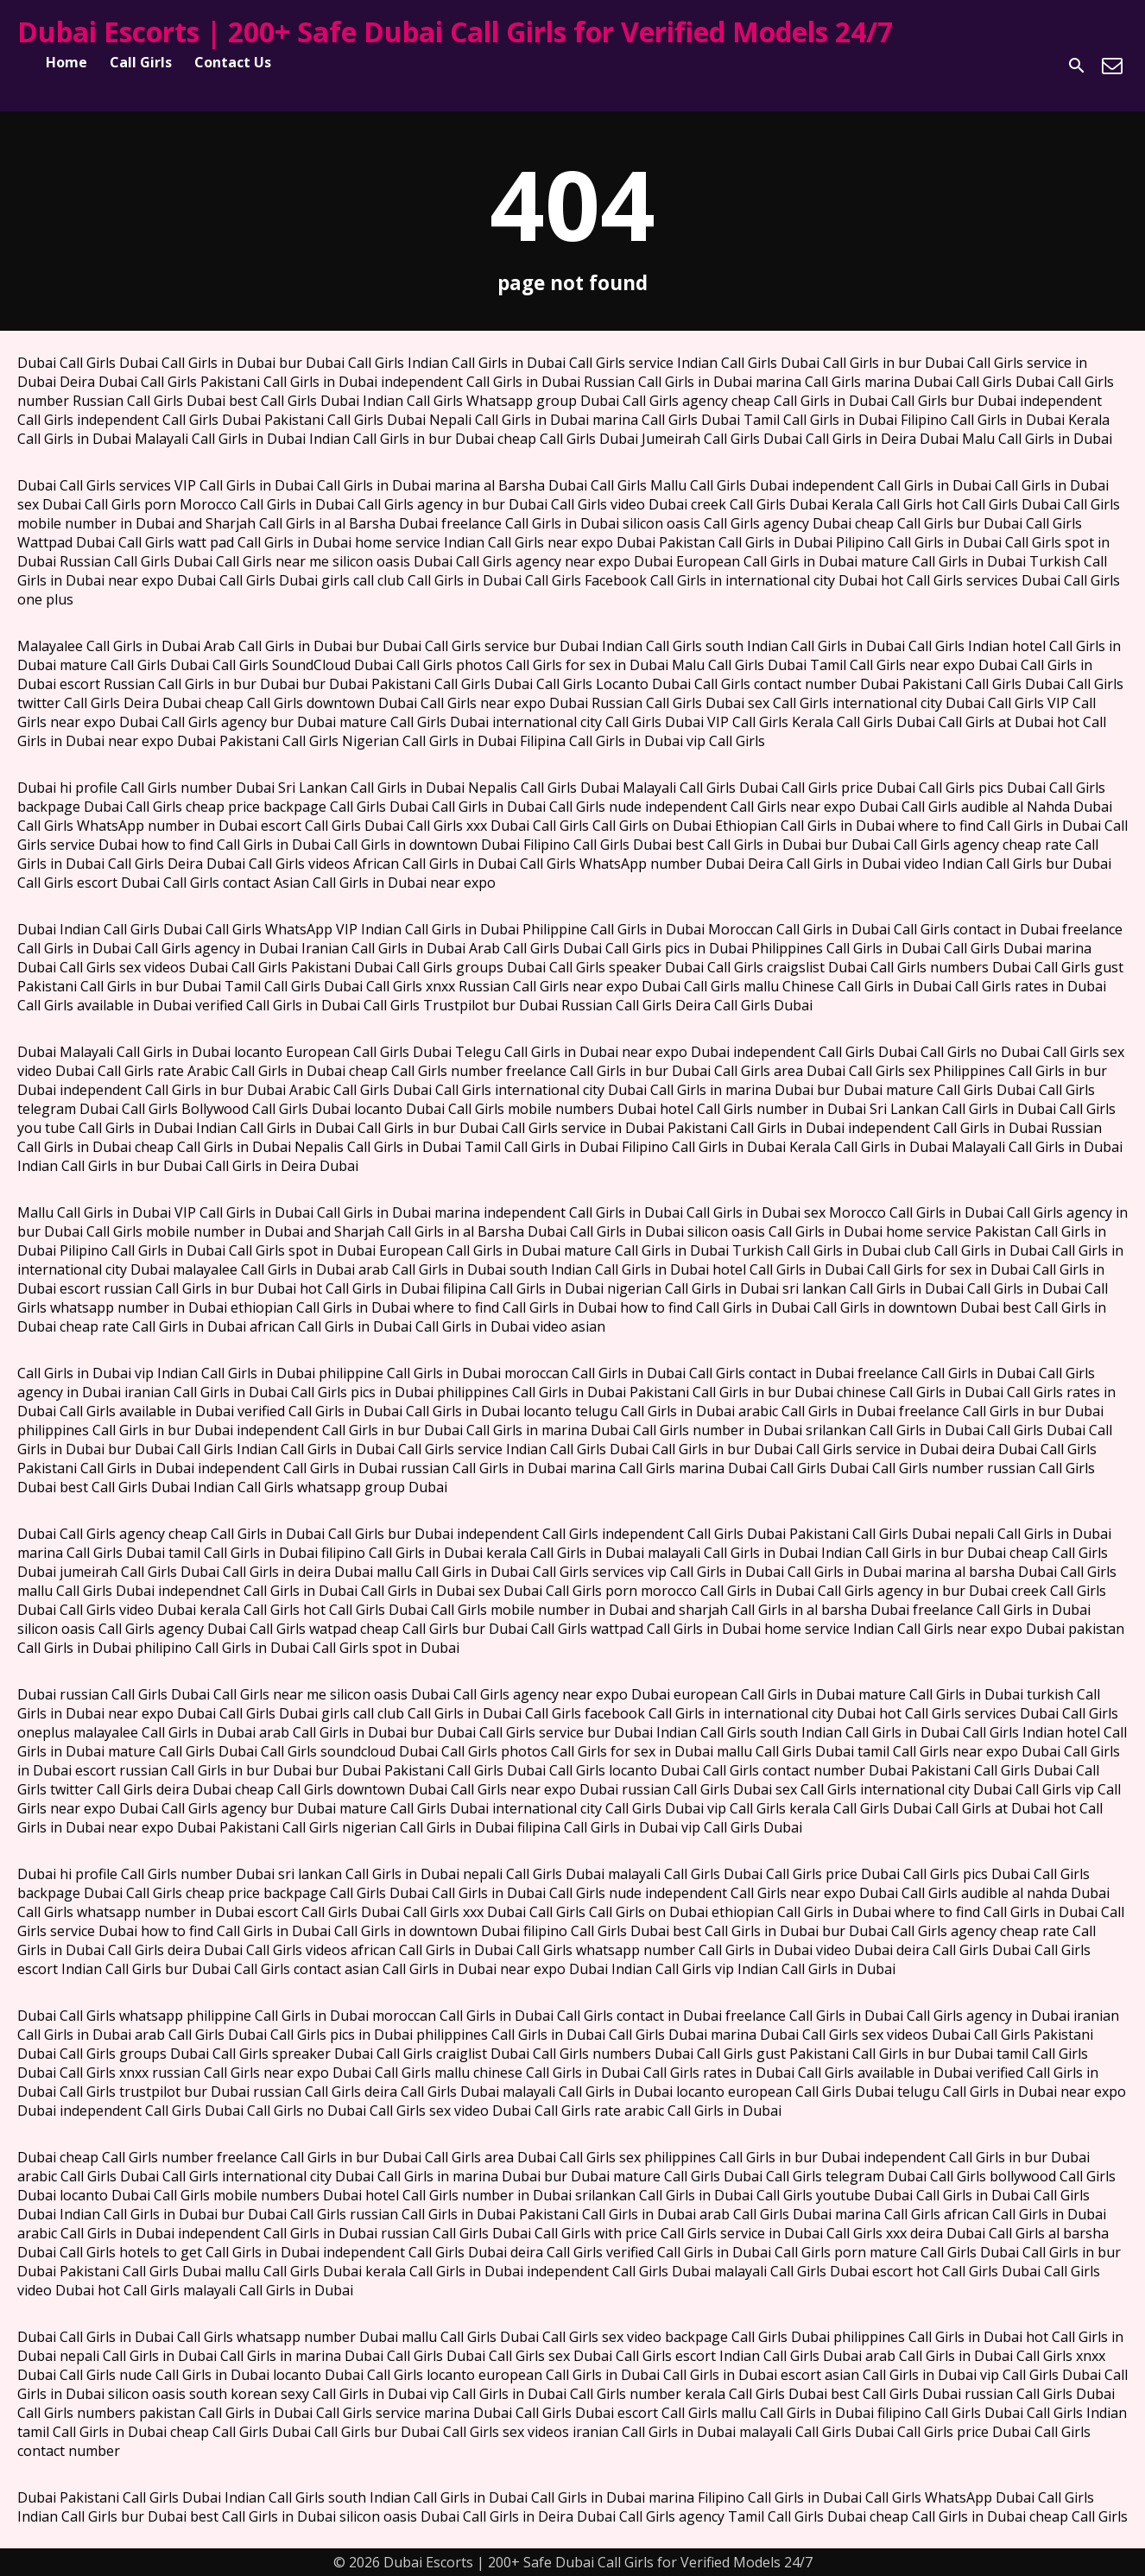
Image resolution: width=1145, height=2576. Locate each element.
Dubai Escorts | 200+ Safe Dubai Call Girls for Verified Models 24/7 (455, 31)
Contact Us (232, 62)
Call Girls (141, 62)
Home (66, 62)
